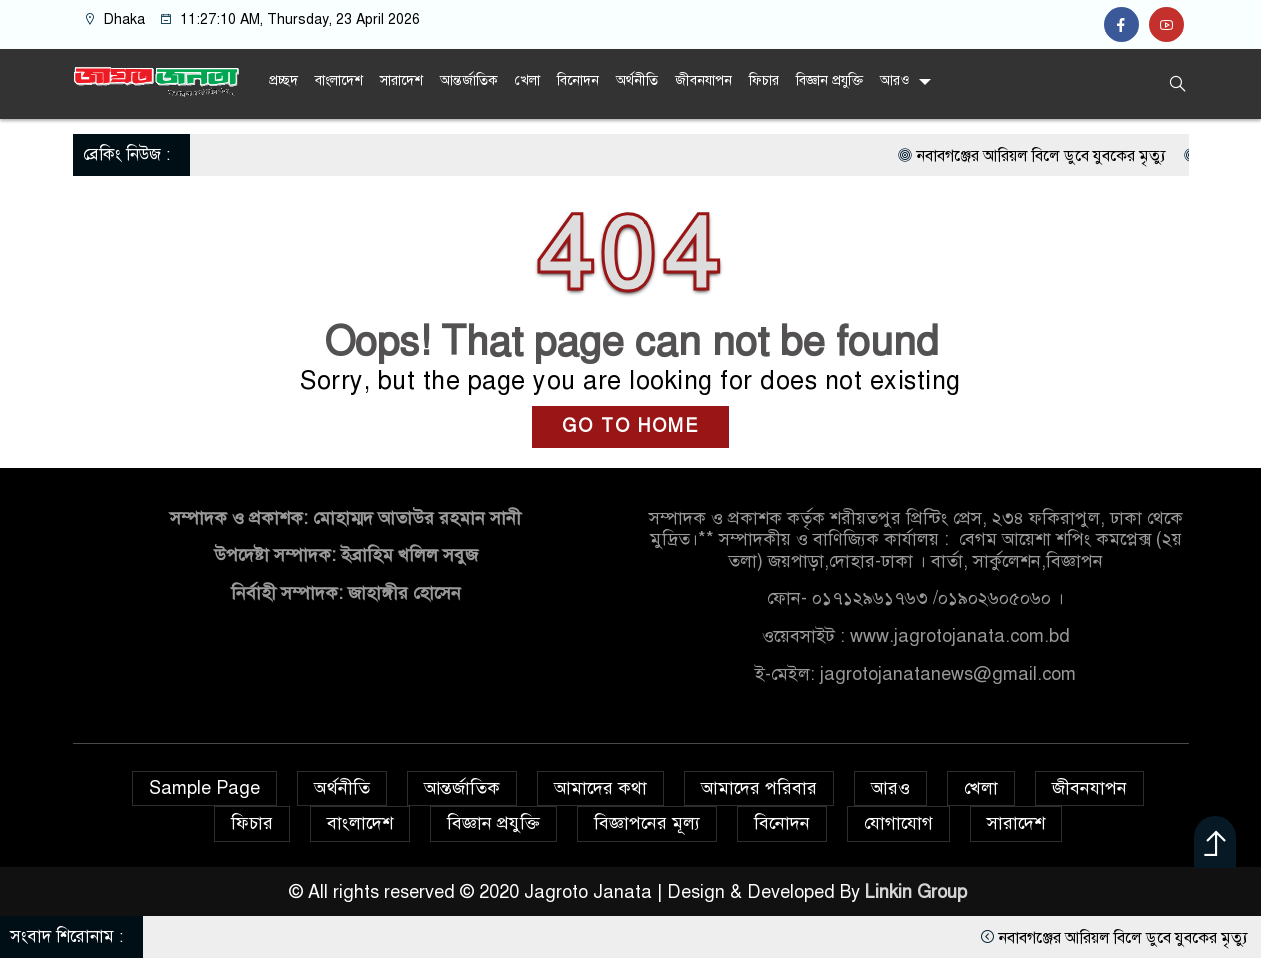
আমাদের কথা (600, 788)
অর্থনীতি (637, 80)
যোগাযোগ (898, 823)
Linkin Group (918, 892)
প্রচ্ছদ (283, 80)
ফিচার (764, 80)
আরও (894, 80)
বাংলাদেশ (339, 80)
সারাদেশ (401, 80)
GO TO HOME (630, 426)
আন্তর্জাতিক (469, 80)
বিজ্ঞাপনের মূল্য (647, 823)
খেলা (527, 80)
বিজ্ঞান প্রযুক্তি (829, 80)
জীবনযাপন (703, 80)
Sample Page (204, 788)
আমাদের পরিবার (759, 788)
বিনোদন (578, 80)
